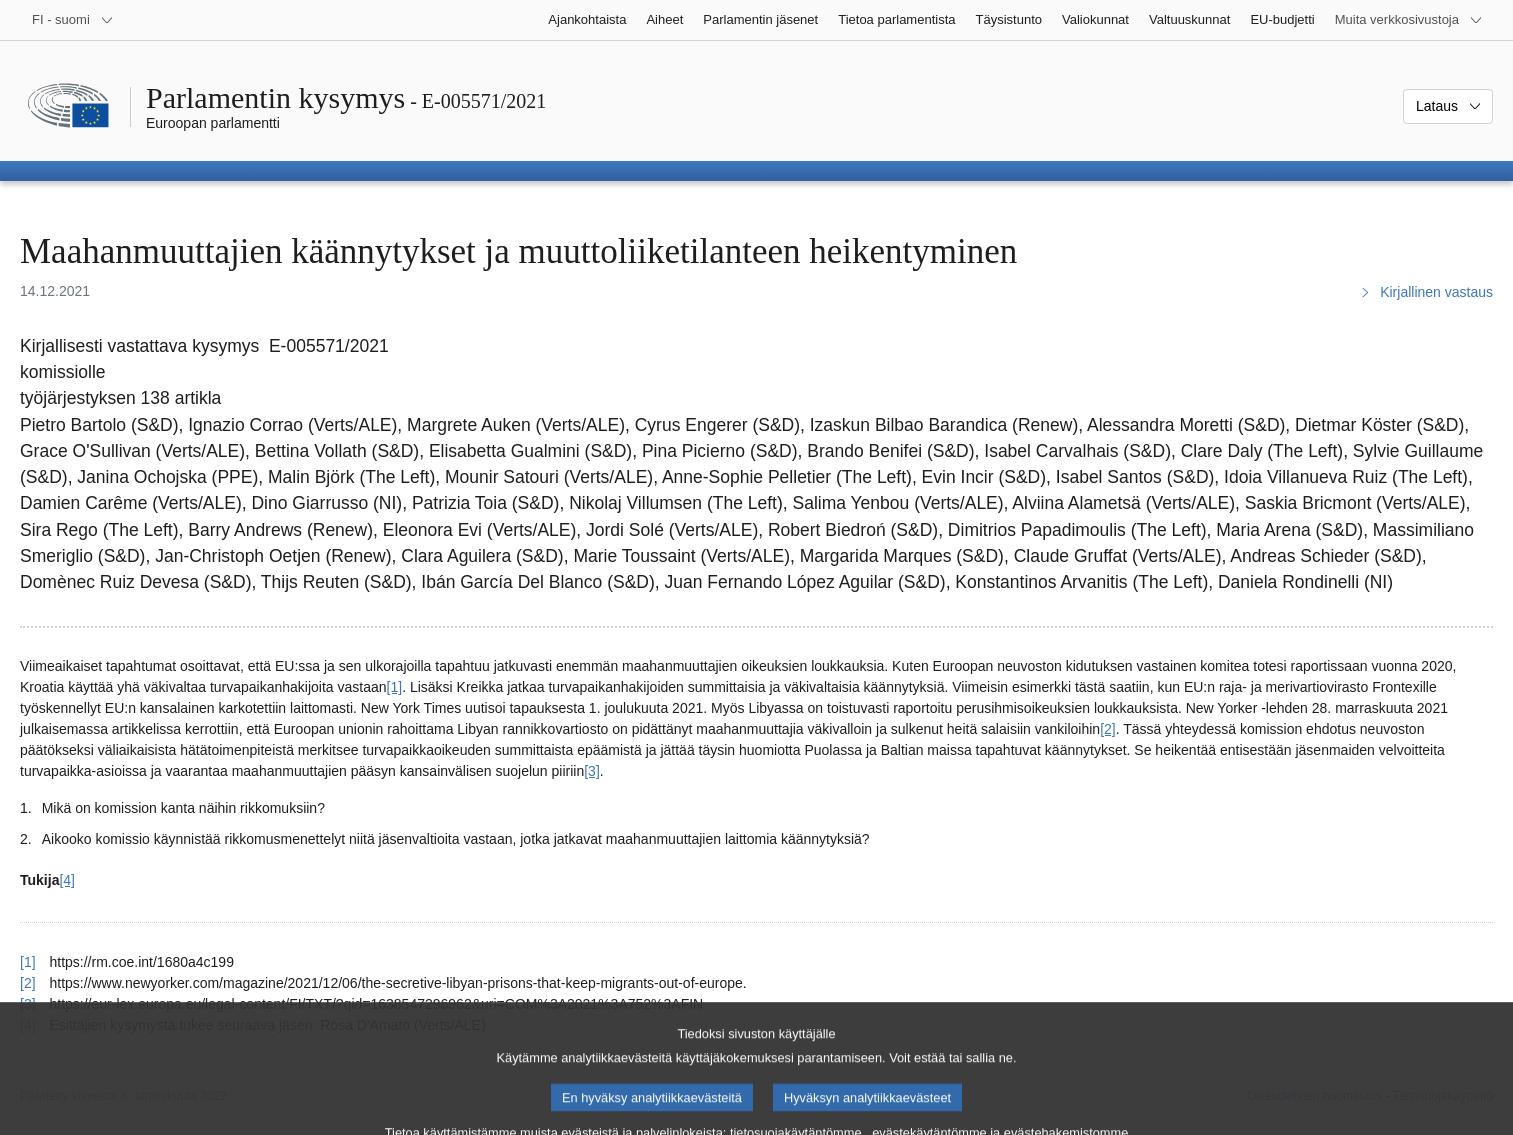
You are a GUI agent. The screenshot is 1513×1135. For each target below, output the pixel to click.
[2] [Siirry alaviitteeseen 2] (1108, 729)
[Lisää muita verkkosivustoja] (1409, 20)
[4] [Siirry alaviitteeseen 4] (67, 880)
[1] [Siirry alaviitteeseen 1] (395, 687)
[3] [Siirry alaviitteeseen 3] (592, 771)
